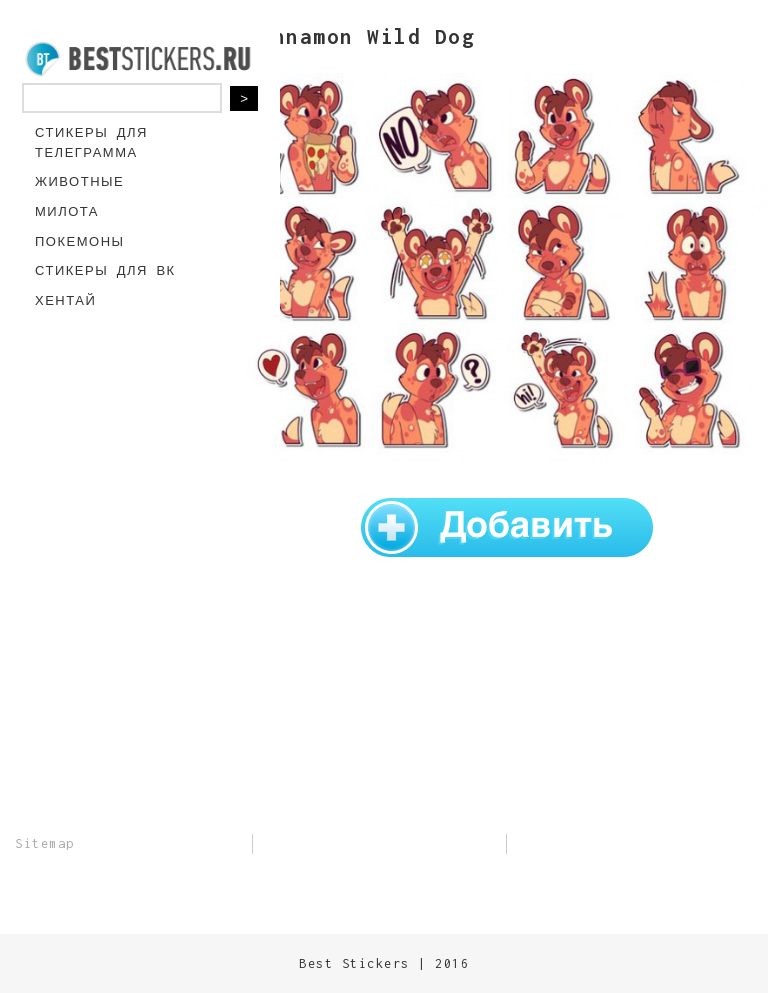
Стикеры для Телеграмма (91, 142)
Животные (79, 181)
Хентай (65, 300)
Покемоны (80, 241)
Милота (67, 211)
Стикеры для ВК (105, 270)
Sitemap (45, 843)
